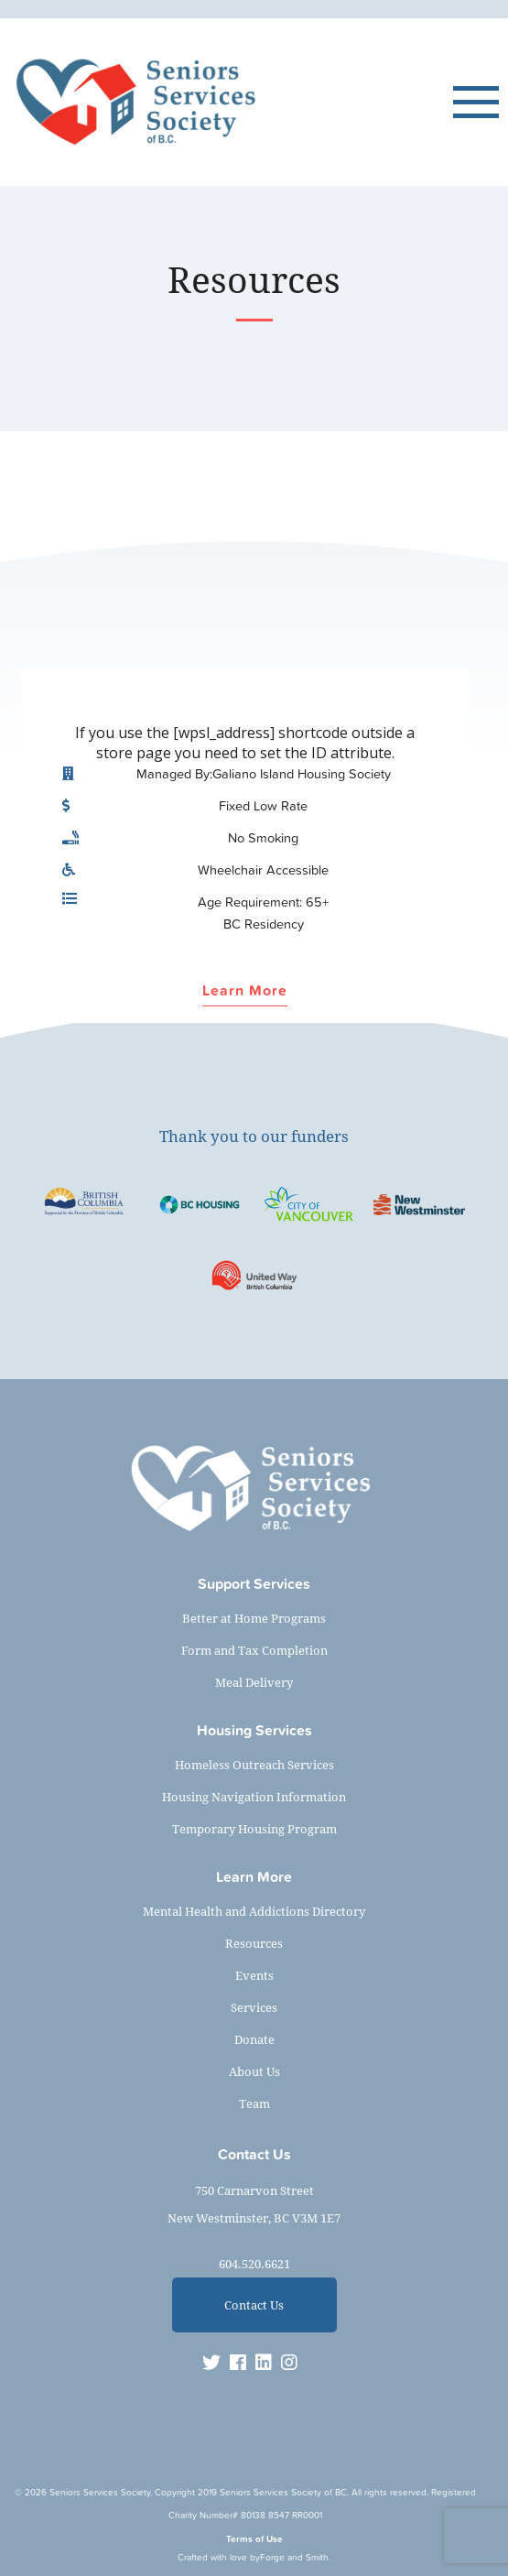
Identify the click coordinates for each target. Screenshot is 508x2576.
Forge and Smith (294, 2557)
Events (254, 1975)
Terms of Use (254, 2539)
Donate (254, 2039)
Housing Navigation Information (254, 1796)
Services (254, 2007)
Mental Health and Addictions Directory (254, 1911)
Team (254, 2103)
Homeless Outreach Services (254, 1764)
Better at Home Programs (254, 1618)
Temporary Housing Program (254, 1829)
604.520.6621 (254, 2263)
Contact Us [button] (254, 2305)
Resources (254, 1943)
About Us (254, 2071)
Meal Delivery (254, 1682)
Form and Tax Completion (254, 1650)
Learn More (244, 991)
